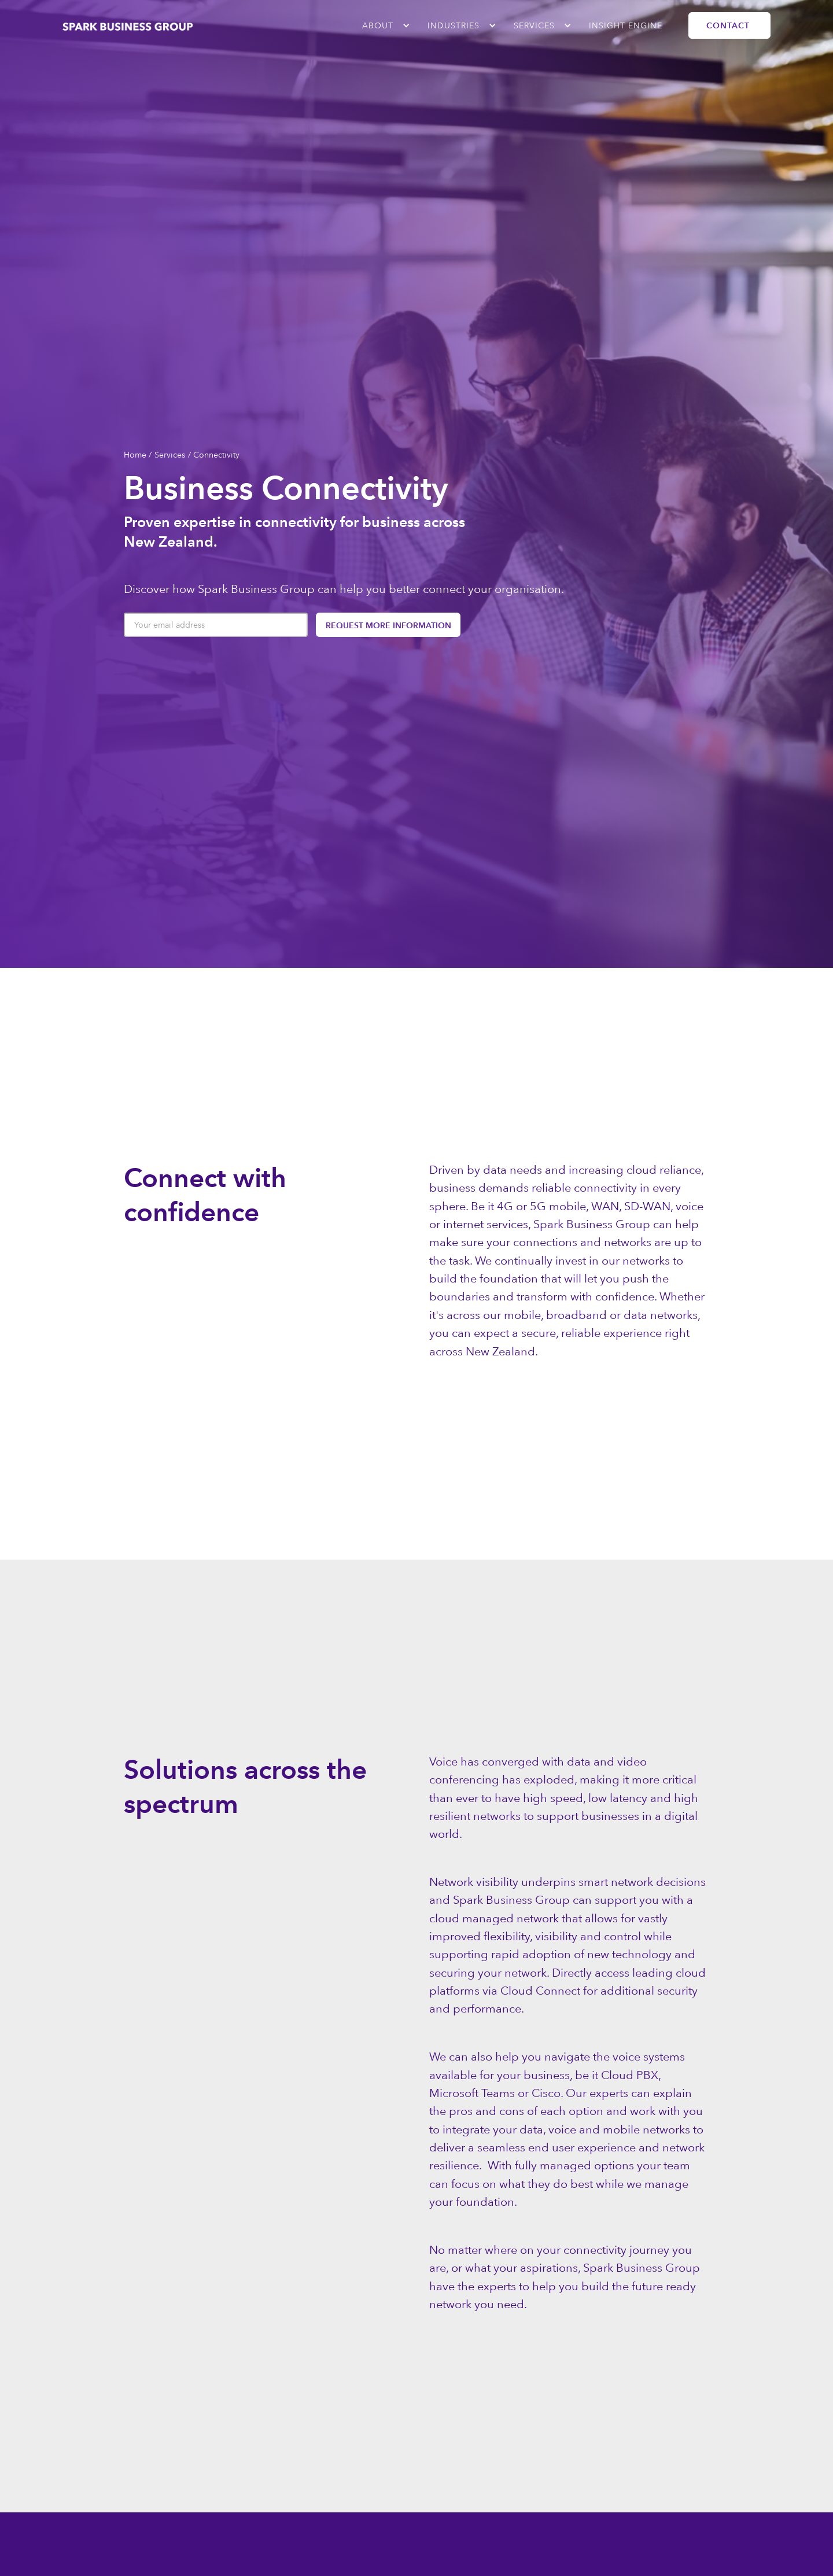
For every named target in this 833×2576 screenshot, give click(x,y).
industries (453, 25)
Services (534, 25)
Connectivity (216, 455)
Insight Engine (625, 25)
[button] (380, 25)
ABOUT (377, 25)
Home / (138, 455)
